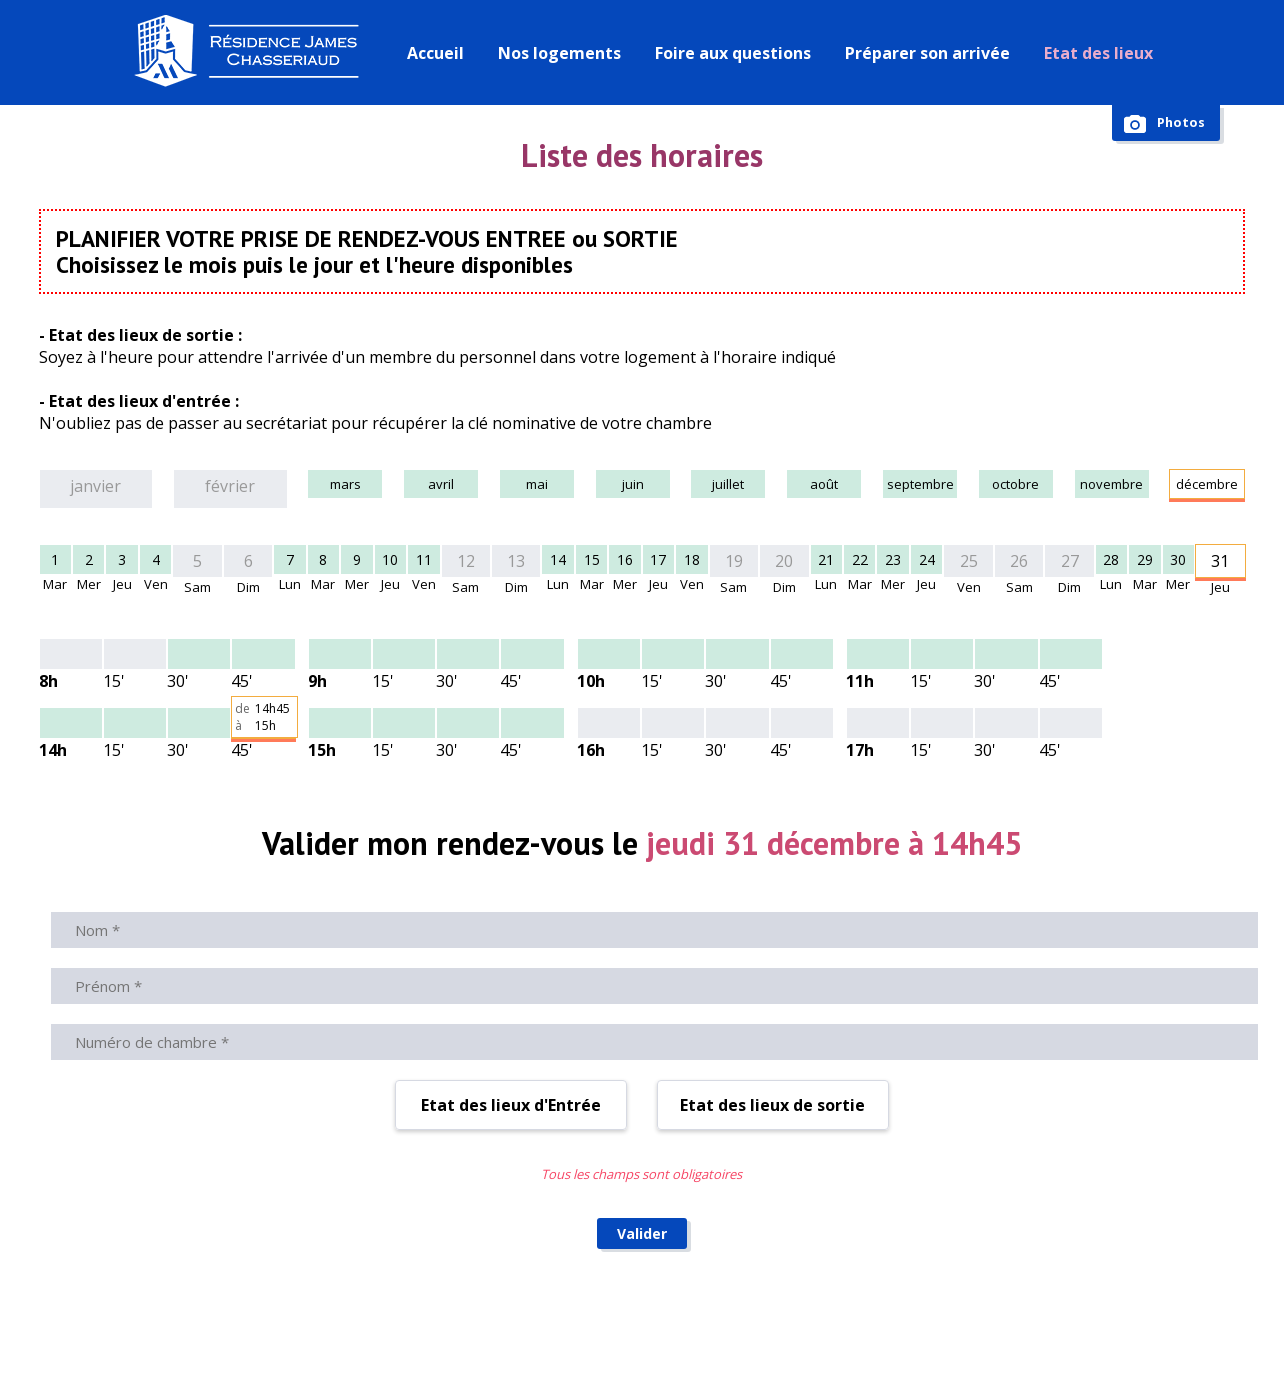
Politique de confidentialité (1098, 1336)
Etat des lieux (1103, 53)
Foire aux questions (738, 53)
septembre (893, 486)
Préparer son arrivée (932, 53)
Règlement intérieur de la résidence (612, 1336)
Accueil (440, 53)
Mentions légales (930, 1336)
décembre (1195, 486)
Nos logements (564, 53)
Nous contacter (420, 1336)
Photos (1178, 123)
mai (491, 486)
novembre (1094, 486)
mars (290, 486)
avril (391, 486)
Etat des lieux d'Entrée (511, 980)
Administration (801, 1336)
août (792, 486)
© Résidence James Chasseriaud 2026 (221, 1336)
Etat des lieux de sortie (772, 980)
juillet (692, 486)
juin (592, 486)
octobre (994, 486)
